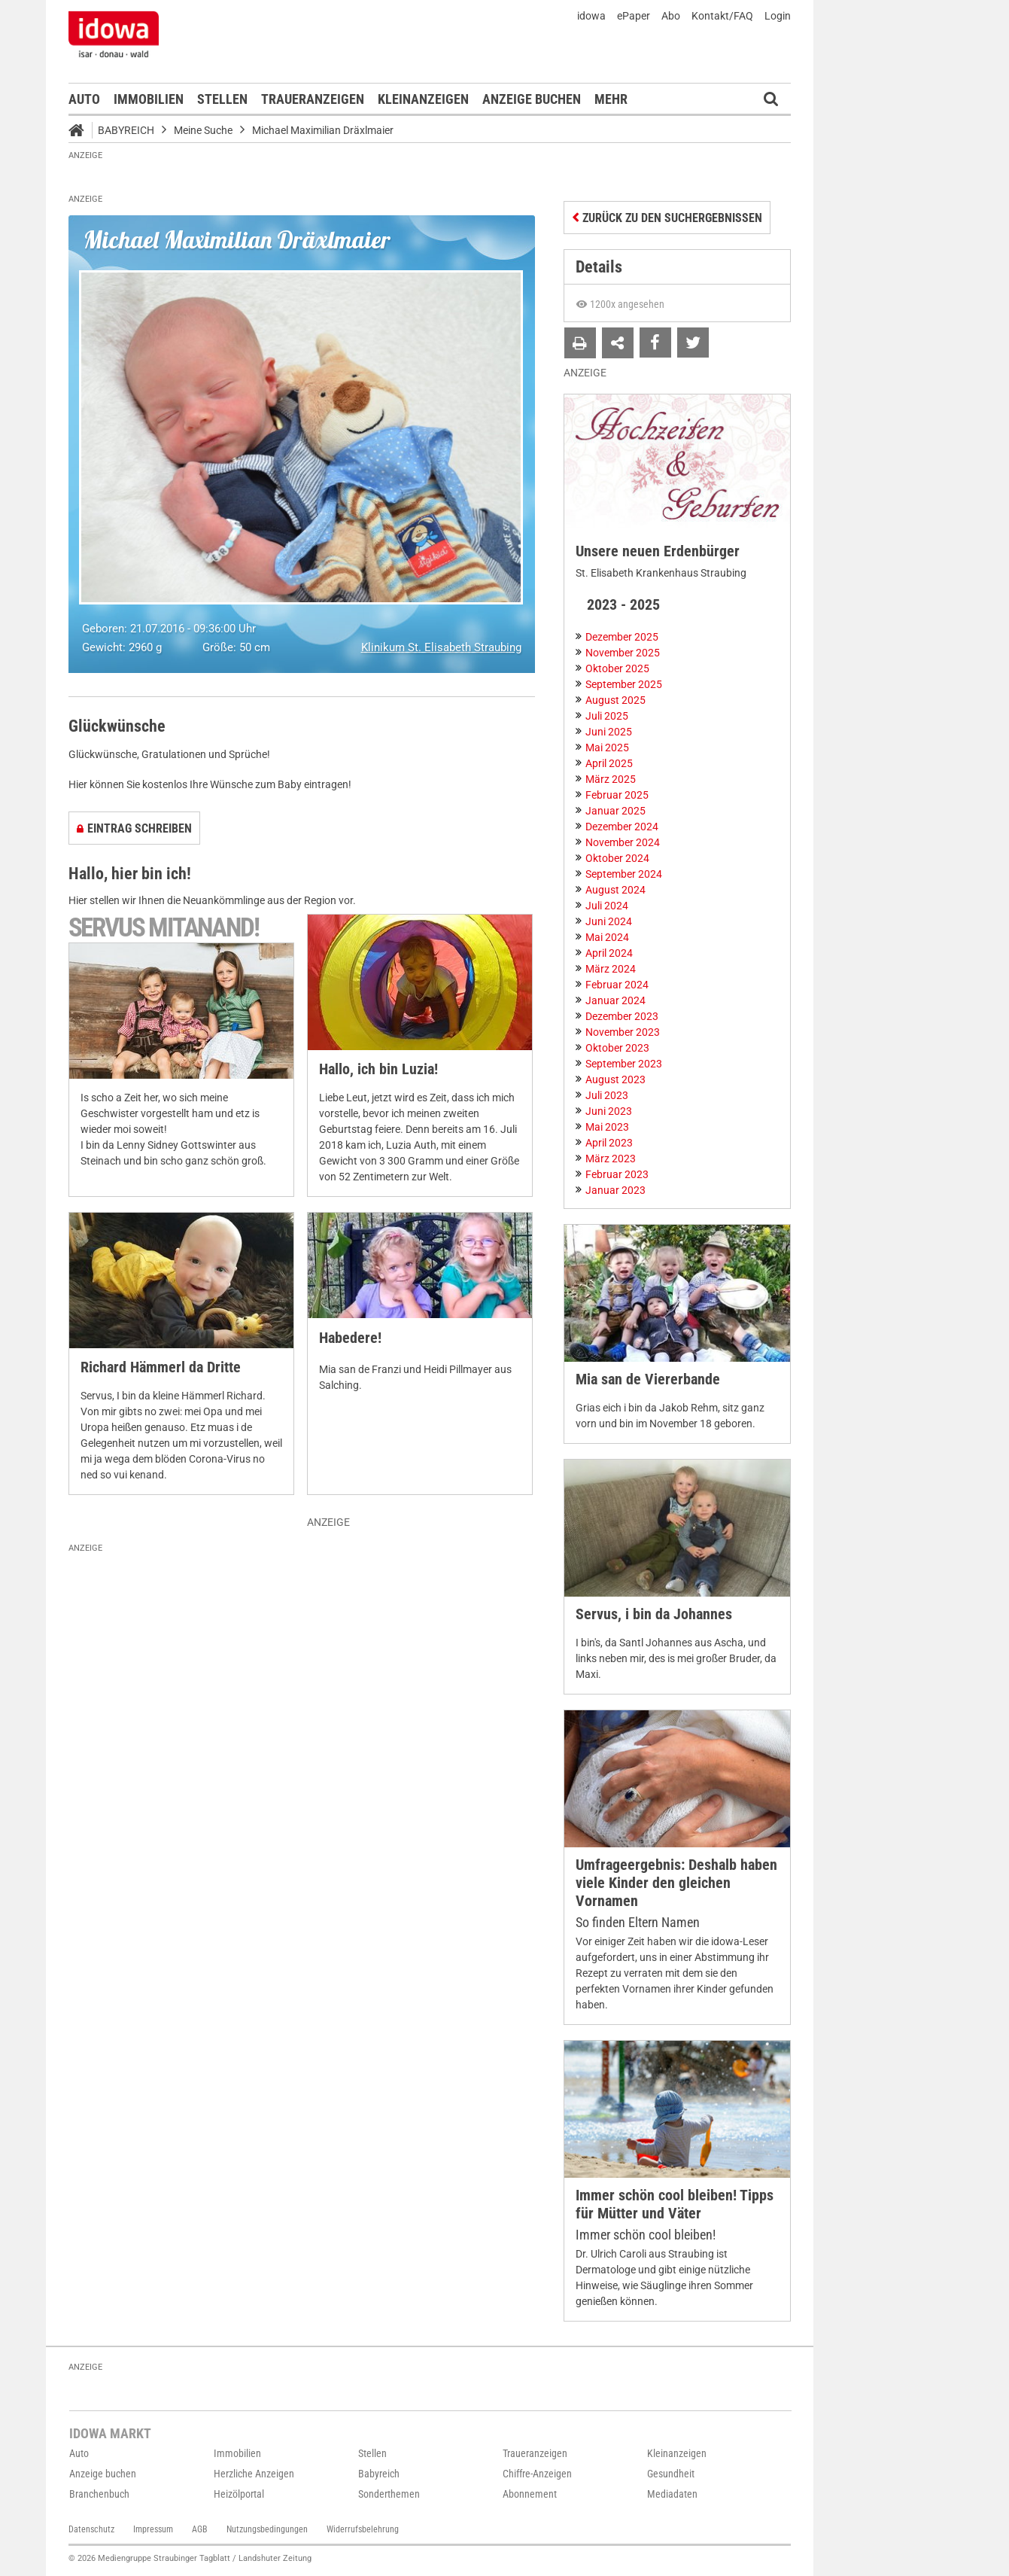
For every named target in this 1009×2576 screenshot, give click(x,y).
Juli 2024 (606, 906)
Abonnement (530, 2494)
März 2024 (610, 969)
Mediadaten (672, 2494)
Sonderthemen (389, 2494)
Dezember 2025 (621, 637)
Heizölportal (239, 2494)
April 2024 (609, 953)
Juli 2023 (606, 1095)
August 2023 (615, 1079)
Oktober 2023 (617, 1048)
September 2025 (623, 684)
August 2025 (615, 700)
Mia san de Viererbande (648, 1379)
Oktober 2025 (617, 668)
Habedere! (350, 1338)
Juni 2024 (608, 921)
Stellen (222, 99)
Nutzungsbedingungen (267, 2529)
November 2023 (622, 1032)
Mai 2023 (607, 1127)
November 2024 (622, 842)
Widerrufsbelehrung (363, 2529)
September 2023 (623, 1064)
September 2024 (623, 874)
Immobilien (149, 99)
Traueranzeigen (312, 99)
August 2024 (615, 890)
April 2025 (609, 763)
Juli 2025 (606, 716)
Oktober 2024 (617, 858)
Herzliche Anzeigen (254, 2474)
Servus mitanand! (163, 927)
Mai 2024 (607, 937)
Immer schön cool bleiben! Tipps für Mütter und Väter (674, 2204)
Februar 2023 (617, 1174)
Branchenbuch (99, 2494)
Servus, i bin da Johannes (654, 1614)
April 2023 (609, 1143)
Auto (84, 99)
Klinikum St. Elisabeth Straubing (441, 647)
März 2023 (610, 1159)
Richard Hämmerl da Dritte (161, 1367)
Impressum (153, 2529)
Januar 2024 (615, 1000)
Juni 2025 (608, 732)
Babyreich (126, 130)
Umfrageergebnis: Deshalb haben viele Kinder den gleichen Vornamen (676, 1883)
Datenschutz (91, 2529)
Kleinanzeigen (423, 99)
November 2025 (622, 653)
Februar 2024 (617, 985)
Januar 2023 (615, 1190)
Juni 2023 (608, 1111)
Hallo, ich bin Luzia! (378, 1069)
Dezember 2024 (621, 827)
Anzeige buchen (531, 99)
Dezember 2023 (621, 1016)
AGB (200, 2529)
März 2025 (610, 779)
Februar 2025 (617, 795)
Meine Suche (203, 130)
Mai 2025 (607, 747)
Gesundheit (670, 2474)
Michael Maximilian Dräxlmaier (323, 130)
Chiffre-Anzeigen (537, 2474)
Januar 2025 (615, 811)
